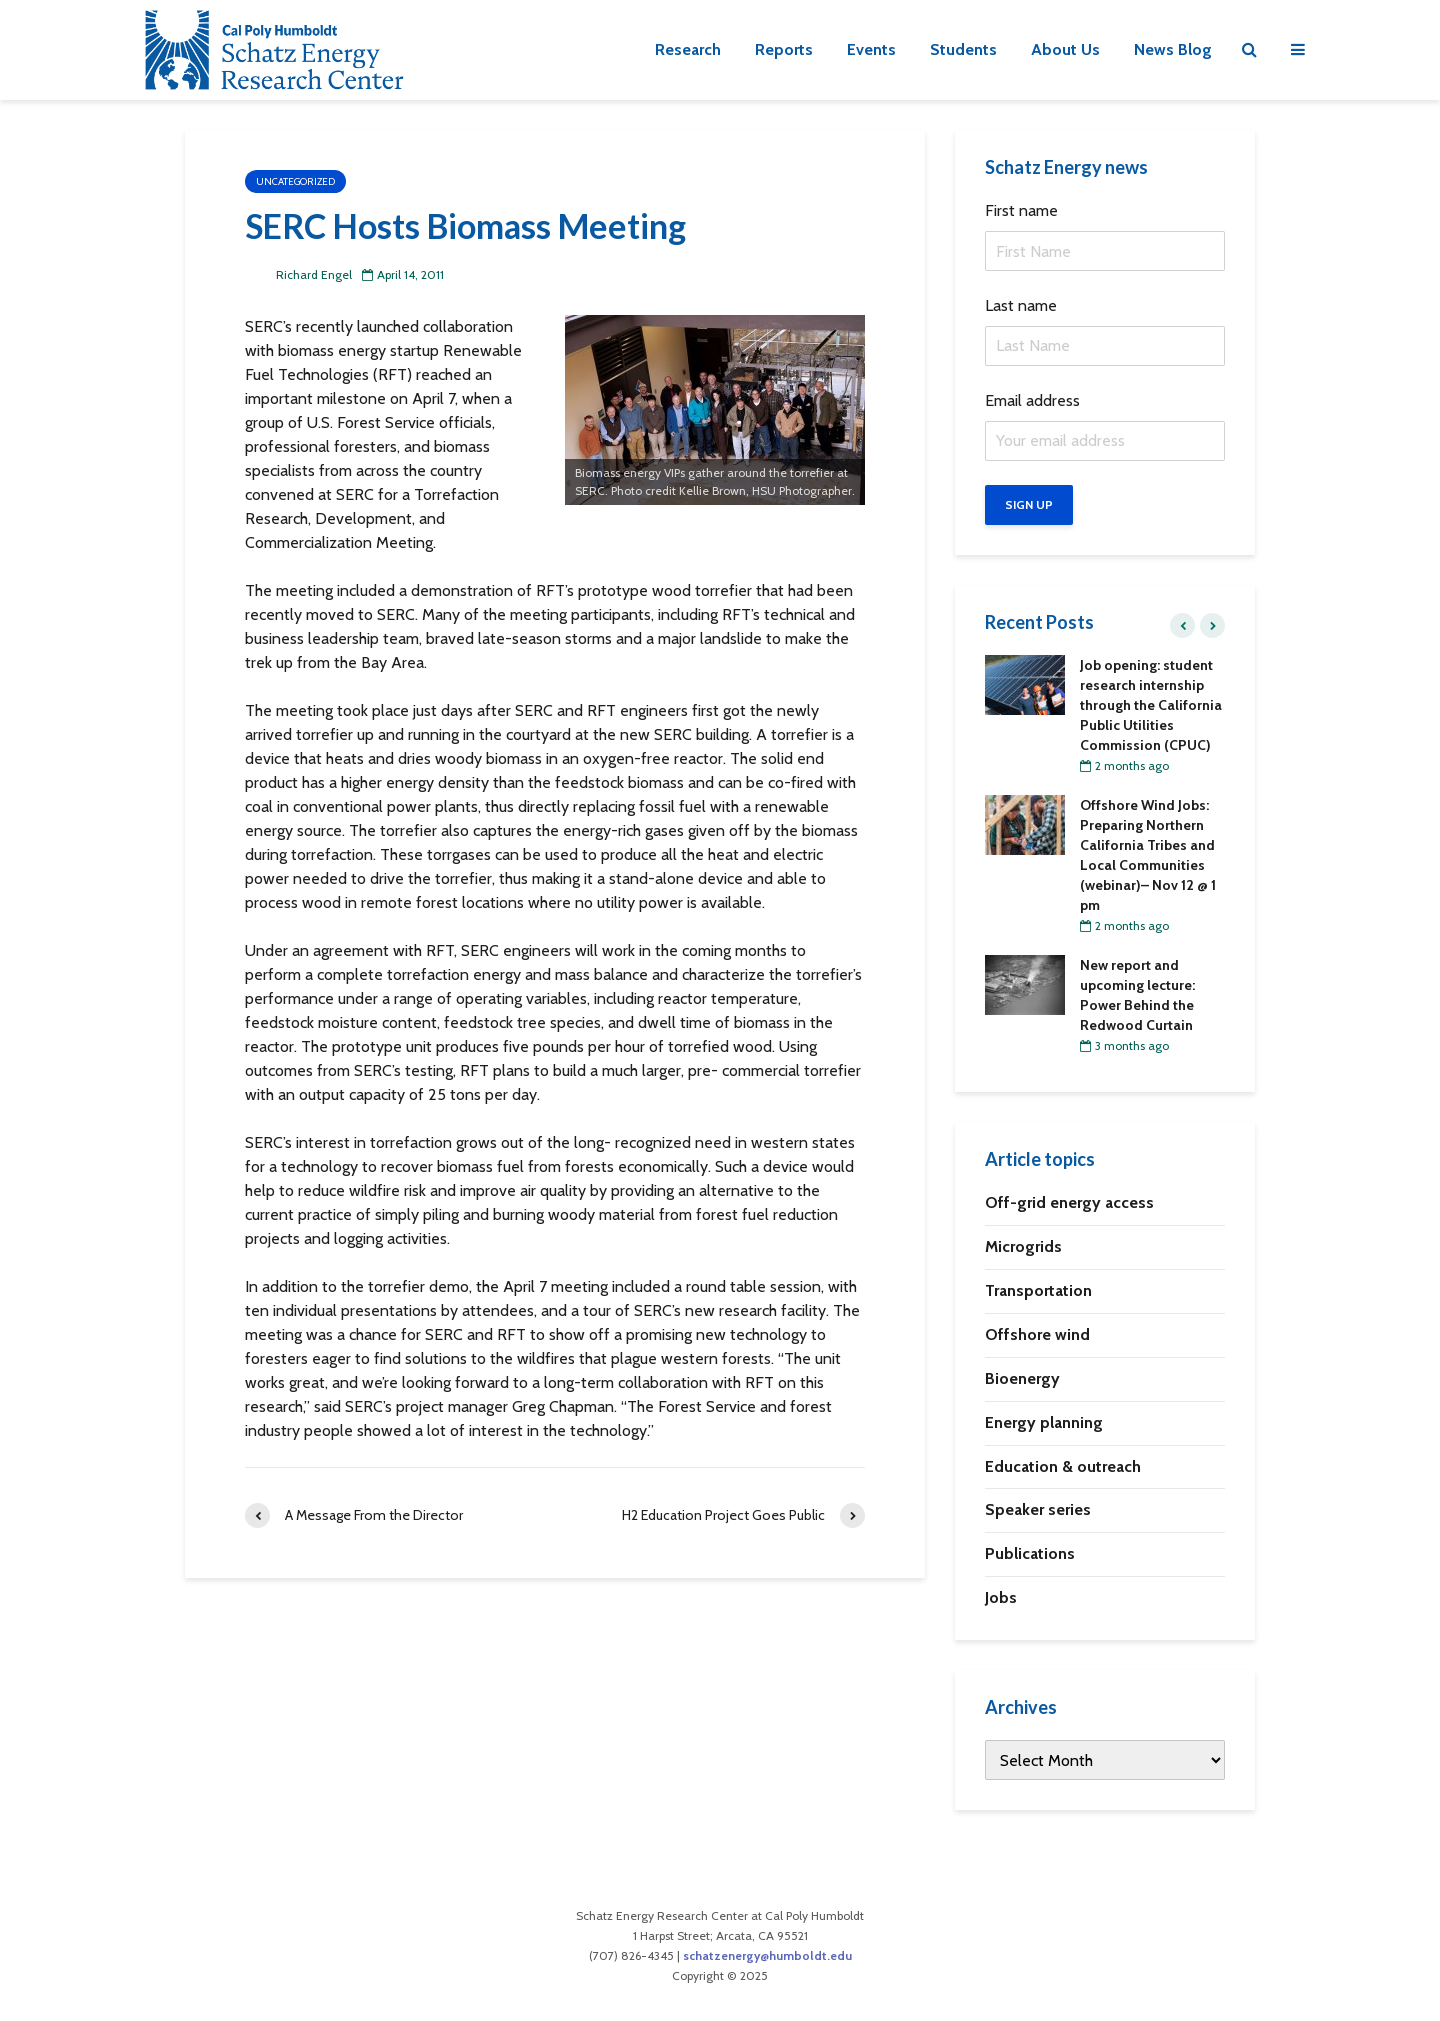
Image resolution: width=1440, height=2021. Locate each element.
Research (688, 49)
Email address (1032, 400)
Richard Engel (298, 274)
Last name (1021, 305)
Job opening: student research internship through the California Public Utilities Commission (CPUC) (1151, 705)
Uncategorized (295, 181)
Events (871, 49)
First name (1021, 210)
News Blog (1173, 49)
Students (963, 49)
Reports (784, 49)
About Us (1065, 49)
